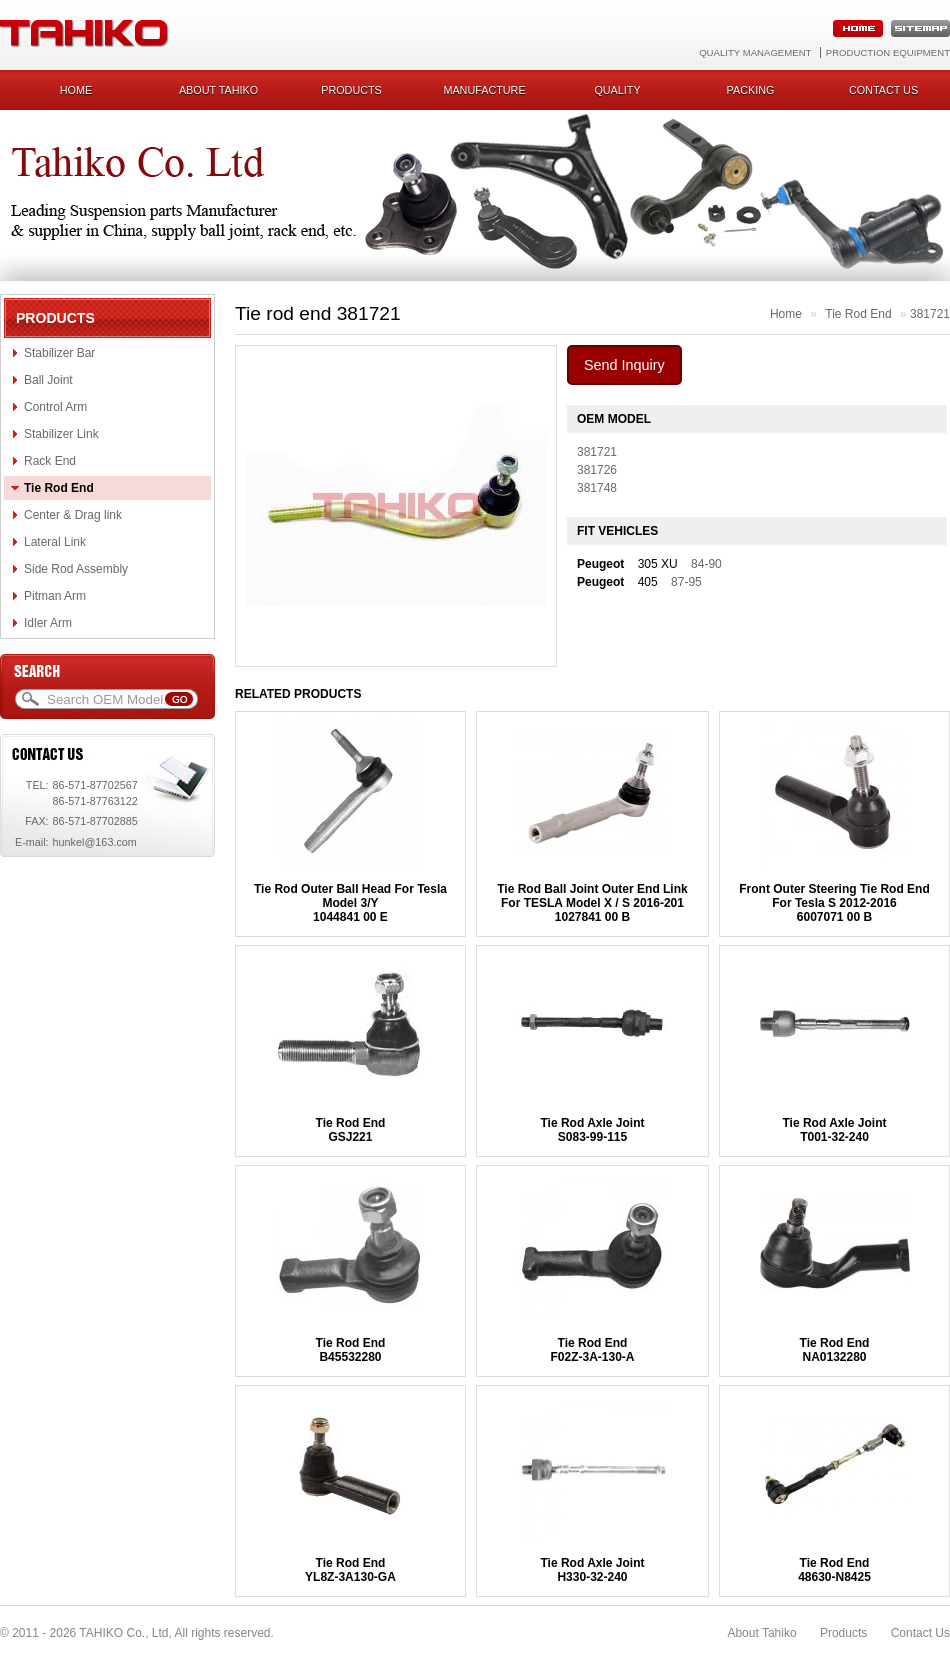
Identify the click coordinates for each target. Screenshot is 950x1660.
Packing (751, 90)
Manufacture (484, 90)
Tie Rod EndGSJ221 (351, 1130)
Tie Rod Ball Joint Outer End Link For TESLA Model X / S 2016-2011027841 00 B (592, 903)
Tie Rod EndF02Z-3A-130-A (592, 1350)
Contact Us (920, 1633)
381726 (597, 470)
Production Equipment (888, 52)
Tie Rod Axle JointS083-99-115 (592, 1130)
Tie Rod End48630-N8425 (834, 1570)
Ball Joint (48, 380)
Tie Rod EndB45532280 (351, 1350)
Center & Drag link (73, 515)
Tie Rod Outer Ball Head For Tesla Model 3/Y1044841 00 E (350, 903)
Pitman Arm (55, 596)
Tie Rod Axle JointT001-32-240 (834, 1130)
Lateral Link (55, 542)
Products (351, 90)
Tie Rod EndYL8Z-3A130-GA (350, 1570)
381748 (597, 488)
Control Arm (55, 407)
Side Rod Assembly (76, 569)
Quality (617, 90)
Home (76, 90)
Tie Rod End (59, 488)
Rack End (50, 461)
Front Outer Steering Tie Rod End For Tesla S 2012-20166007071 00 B (834, 903)
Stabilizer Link (61, 434)
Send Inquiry (624, 365)
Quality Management (755, 52)
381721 (930, 314)
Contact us (883, 90)
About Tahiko (218, 90)
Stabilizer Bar (59, 353)
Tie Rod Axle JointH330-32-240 (592, 1570)
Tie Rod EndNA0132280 (835, 1350)
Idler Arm (48, 623)
